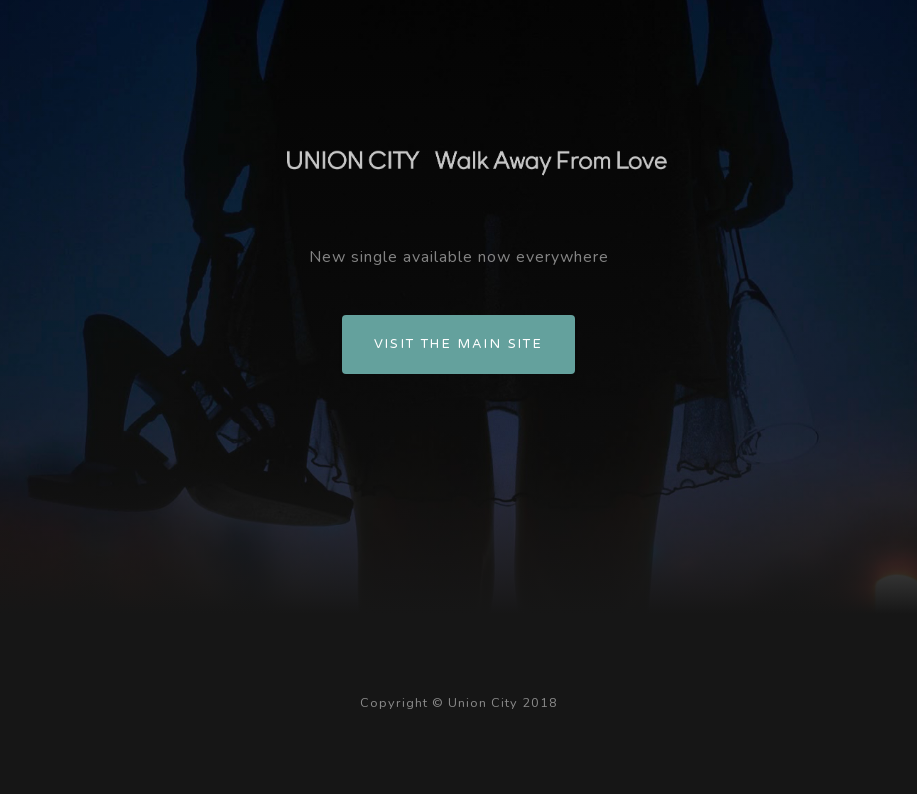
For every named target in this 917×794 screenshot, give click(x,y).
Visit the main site (459, 344)
